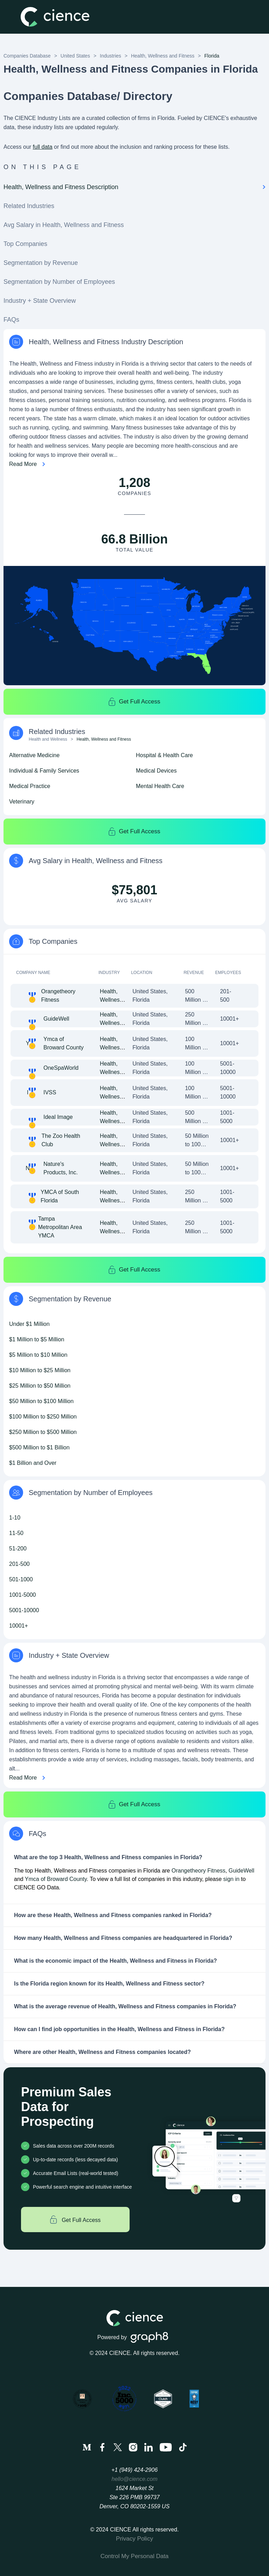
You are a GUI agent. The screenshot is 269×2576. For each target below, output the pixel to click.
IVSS (49, 1092)
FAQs (11, 319)
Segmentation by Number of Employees (59, 281)
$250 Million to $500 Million (43, 1432)
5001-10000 (24, 1610)
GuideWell (56, 1019)
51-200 (18, 1548)
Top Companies (25, 243)
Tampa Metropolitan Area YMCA (60, 1227)
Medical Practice (29, 786)
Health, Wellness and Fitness (162, 56)
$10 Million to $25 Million (39, 1370)
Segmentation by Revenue (41, 262)
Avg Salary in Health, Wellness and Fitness (64, 224)
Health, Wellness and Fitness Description (134, 187)
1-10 (14, 1518)
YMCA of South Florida (60, 1196)
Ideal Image (58, 1117)
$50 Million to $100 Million (41, 1401)
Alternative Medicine (34, 755)
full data (43, 147)
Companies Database (27, 56)
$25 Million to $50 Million (39, 1386)
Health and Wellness (48, 739)
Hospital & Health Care (164, 755)
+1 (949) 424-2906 (134, 2470)
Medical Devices (156, 771)
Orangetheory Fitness (58, 995)
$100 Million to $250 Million (43, 1417)
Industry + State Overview (40, 300)
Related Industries (29, 205)
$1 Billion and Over (32, 1463)
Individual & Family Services (44, 771)
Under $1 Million (29, 1324)
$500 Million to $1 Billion (39, 1447)
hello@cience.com (135, 2479)
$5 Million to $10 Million (38, 1355)
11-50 (16, 1533)
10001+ (18, 1626)
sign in (231, 1879)
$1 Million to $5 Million (36, 1339)
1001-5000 (22, 1595)
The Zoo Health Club (61, 1140)
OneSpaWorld (60, 1068)
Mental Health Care (160, 786)
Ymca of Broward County (63, 1043)
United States (75, 56)
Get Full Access (134, 701)
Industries (110, 56)
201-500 (19, 1564)
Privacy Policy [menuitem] (134, 2538)
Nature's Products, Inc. (60, 1168)
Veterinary (21, 802)
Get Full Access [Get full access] (75, 2219)
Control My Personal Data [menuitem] (135, 2556)
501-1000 (21, 1579)
